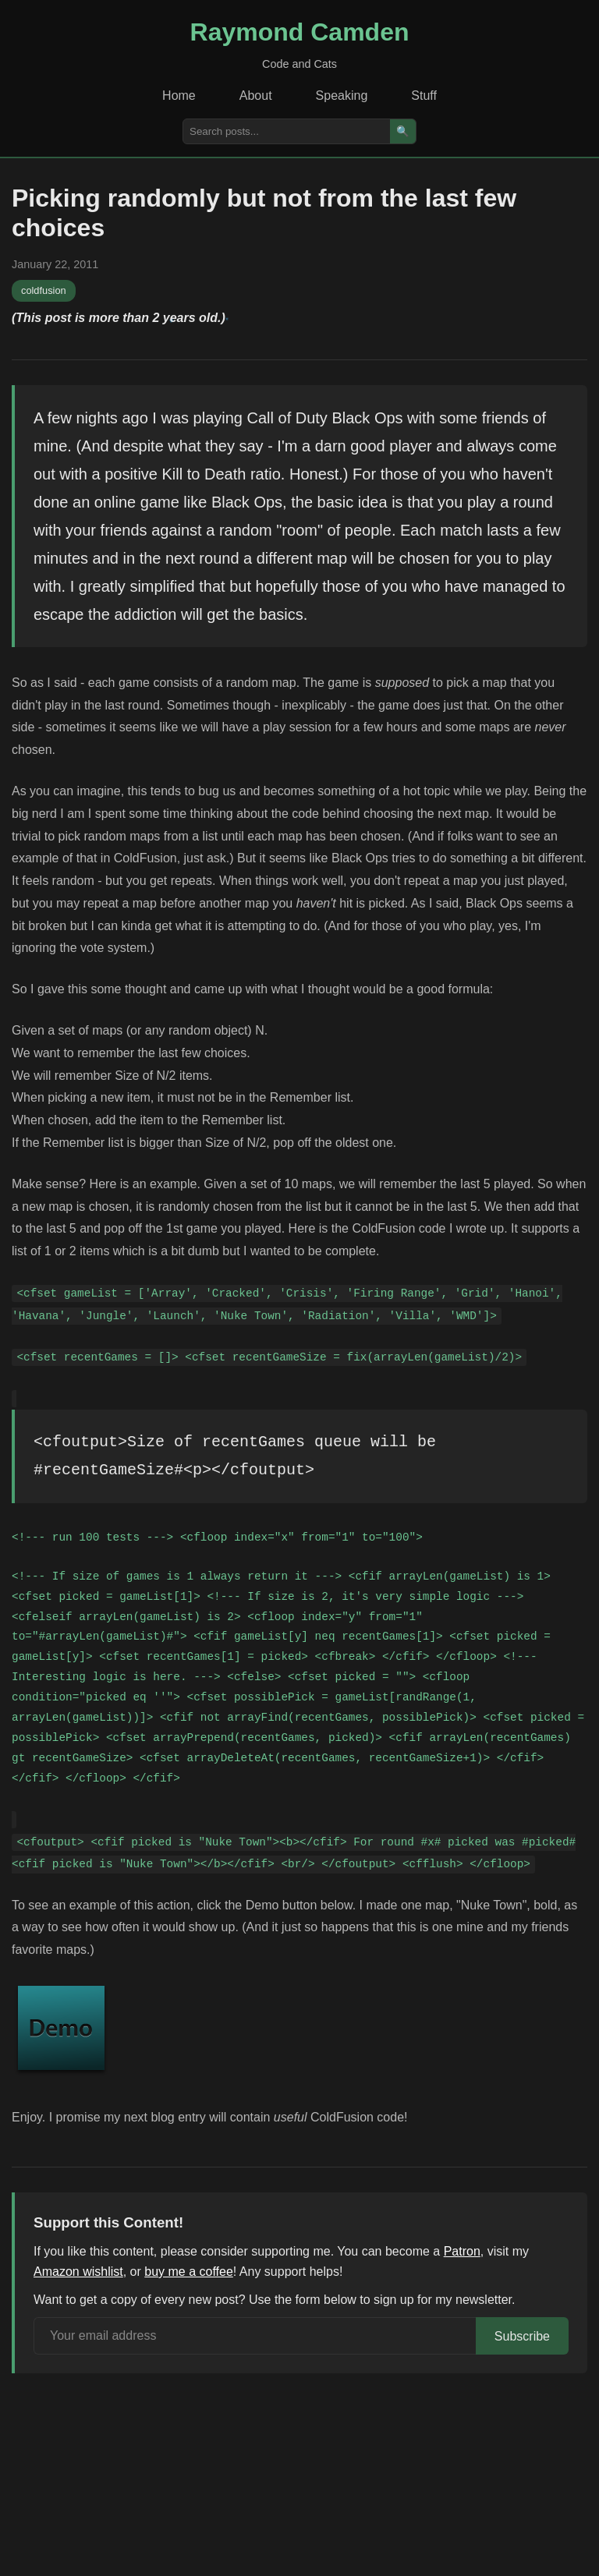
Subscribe (522, 2336)
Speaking (342, 95)
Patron (462, 2251)
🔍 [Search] (402, 131)
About (255, 95)
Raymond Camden (299, 32)
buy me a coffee (188, 2271)
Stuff (424, 95)
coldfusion (43, 290)
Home (179, 95)
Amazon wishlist (78, 2271)
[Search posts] (286, 131)
